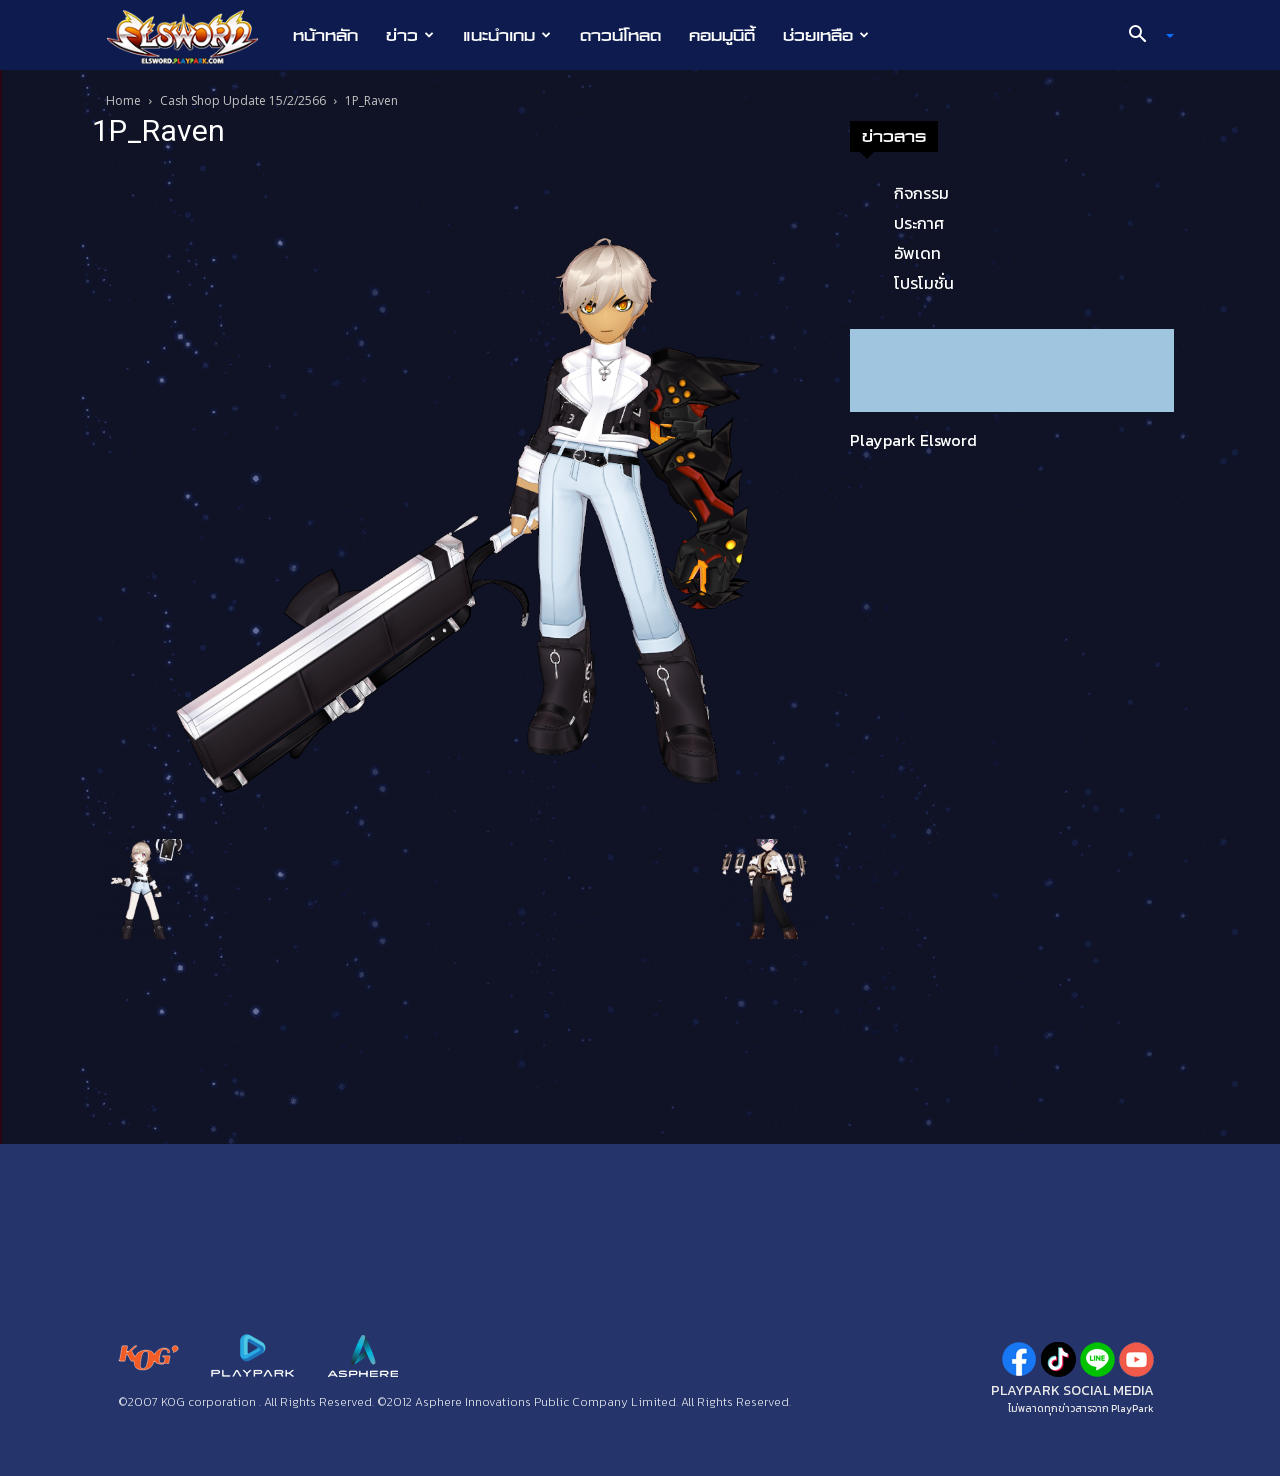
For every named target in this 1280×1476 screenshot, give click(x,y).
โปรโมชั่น (924, 283)
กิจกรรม (921, 193)
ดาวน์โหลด (620, 35)
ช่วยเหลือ (826, 35)
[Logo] (192, 36)
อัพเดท (917, 253)
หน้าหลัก (325, 35)
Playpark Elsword (913, 440)
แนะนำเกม (507, 35)
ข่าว (410, 35)
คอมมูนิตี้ (722, 35)
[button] (1144, 36)
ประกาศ (919, 223)
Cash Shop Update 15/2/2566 (243, 100)
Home (123, 100)
